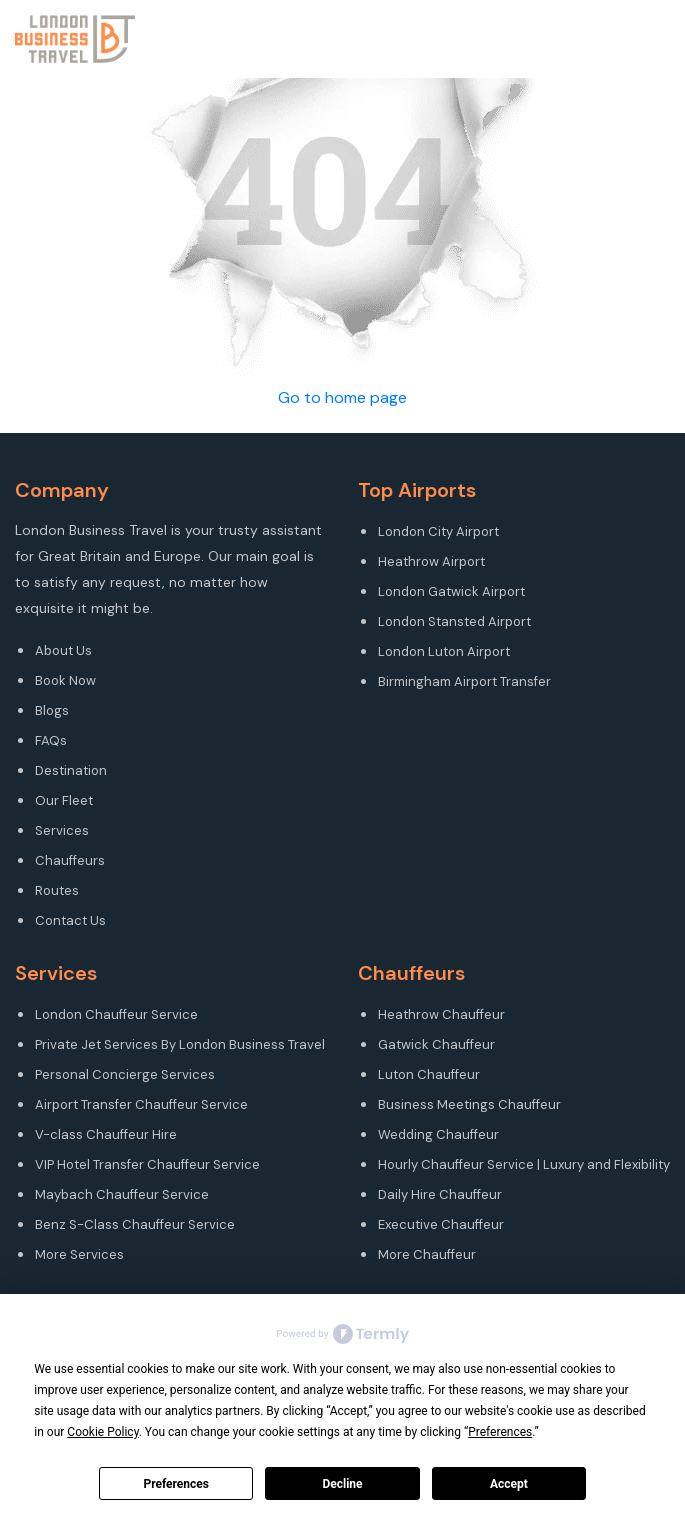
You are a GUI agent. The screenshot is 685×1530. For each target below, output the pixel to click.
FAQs (51, 740)
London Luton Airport (444, 651)
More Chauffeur (427, 1254)
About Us (63, 650)
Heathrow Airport (431, 561)
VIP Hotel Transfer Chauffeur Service (147, 1164)
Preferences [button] (500, 1432)
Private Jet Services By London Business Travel (180, 1044)
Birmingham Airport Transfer (464, 681)
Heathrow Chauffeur (441, 1014)
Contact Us (70, 920)
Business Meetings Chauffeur (469, 1104)
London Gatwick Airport (451, 591)
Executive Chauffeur (441, 1224)
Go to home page (342, 397)
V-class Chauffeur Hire (106, 1134)
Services (62, 830)
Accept (509, 1484)
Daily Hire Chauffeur (440, 1194)
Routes (57, 890)
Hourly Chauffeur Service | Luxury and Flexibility (524, 1164)
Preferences (176, 1484)
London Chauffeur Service (116, 1014)
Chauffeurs (70, 860)
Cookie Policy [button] (102, 1432)
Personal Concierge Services (125, 1074)
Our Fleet (64, 800)
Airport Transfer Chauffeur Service (141, 1104)
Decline (342, 1484)
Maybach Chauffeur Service (122, 1194)
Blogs (52, 710)
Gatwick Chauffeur (436, 1044)
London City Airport (438, 531)
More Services (79, 1254)
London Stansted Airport (454, 621)
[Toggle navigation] (672, 39)
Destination (71, 770)
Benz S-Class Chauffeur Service (135, 1224)
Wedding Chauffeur (438, 1134)
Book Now (65, 680)
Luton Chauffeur (429, 1074)
